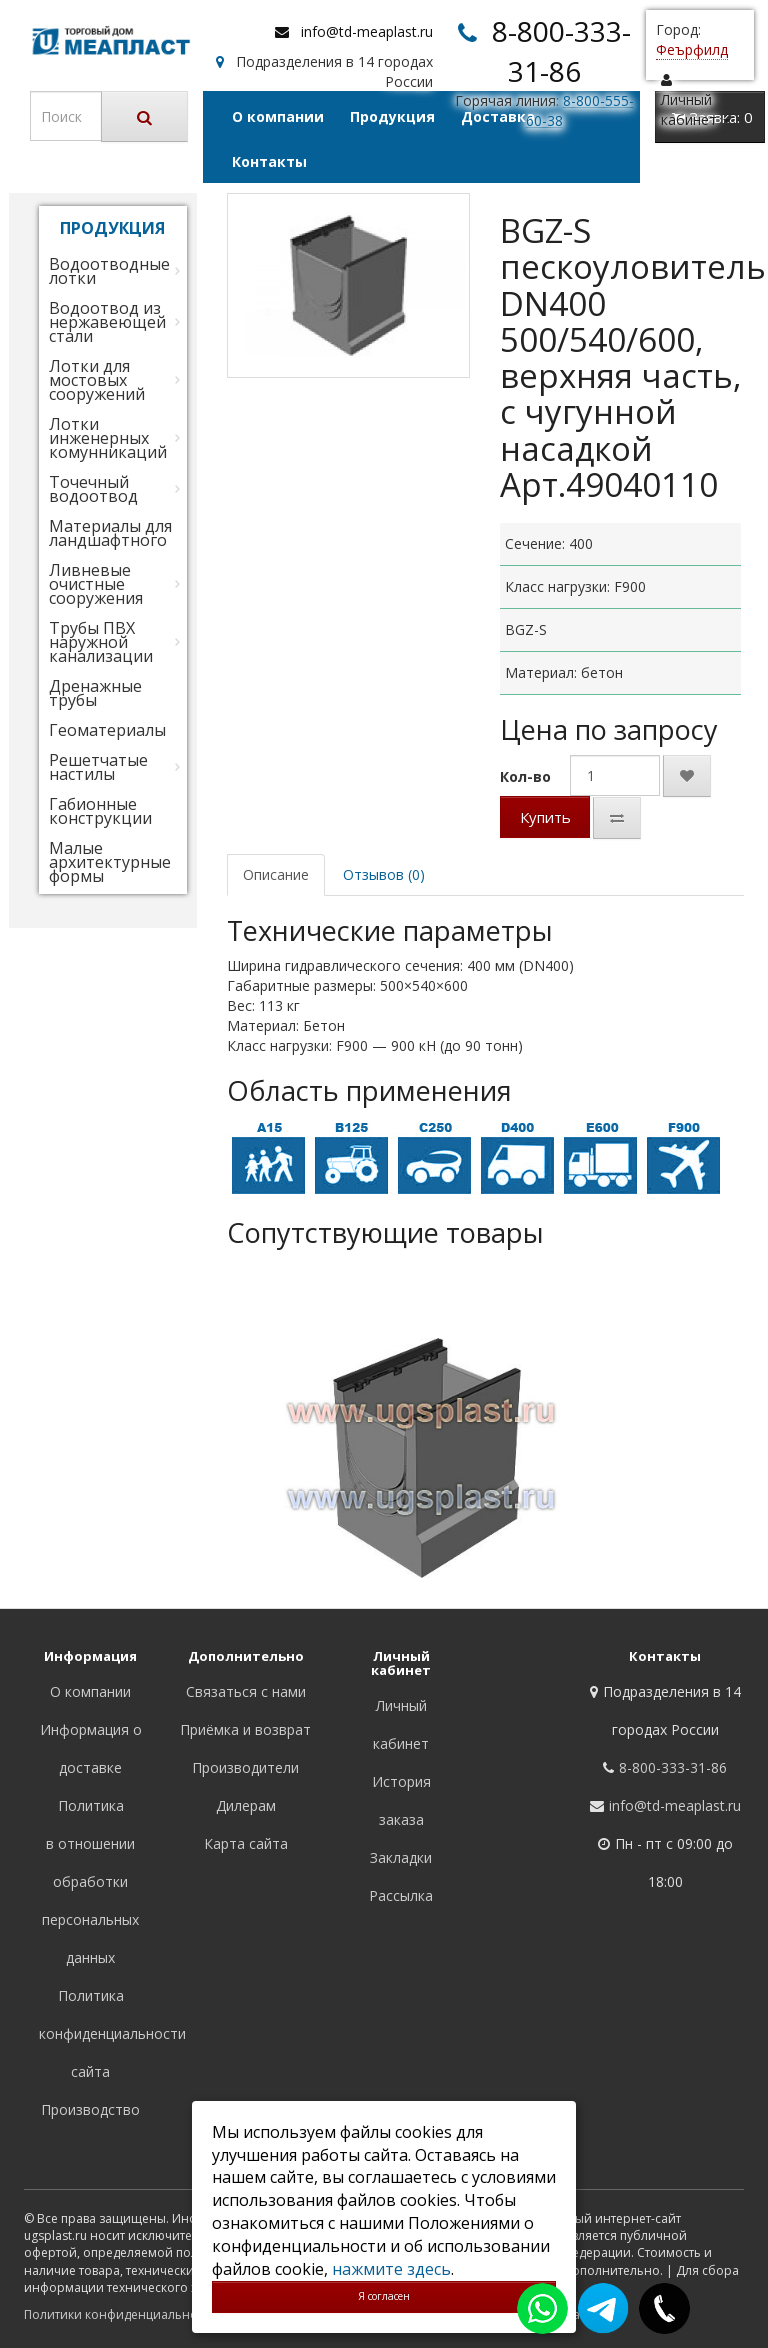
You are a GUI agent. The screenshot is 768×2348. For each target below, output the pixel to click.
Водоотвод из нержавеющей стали (107, 322)
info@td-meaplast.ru (367, 31)
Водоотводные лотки (109, 271)
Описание (276, 874)
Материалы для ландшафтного (110, 533)
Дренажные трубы (95, 693)
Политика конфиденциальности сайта (112, 2033)
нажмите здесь (391, 2269)
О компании (278, 116)
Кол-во (525, 776)
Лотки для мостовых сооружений (97, 380)
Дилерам (246, 1805)
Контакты (269, 161)
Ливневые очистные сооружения (96, 584)
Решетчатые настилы (98, 767)
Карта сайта (246, 1843)
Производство (90, 2109)
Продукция (392, 116)
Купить (545, 817)
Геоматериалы (107, 730)
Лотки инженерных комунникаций (108, 438)
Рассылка (401, 1895)
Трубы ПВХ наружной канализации (101, 642)
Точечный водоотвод (93, 489)
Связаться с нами (246, 1691)
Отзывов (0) (384, 874)
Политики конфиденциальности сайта (138, 2314)
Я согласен (384, 2296)
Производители (245, 1767)
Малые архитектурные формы (110, 862)
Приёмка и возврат (245, 1729)
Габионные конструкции (100, 811)
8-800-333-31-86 (673, 1767)
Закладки (401, 1857)
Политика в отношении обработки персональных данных (90, 1881)
